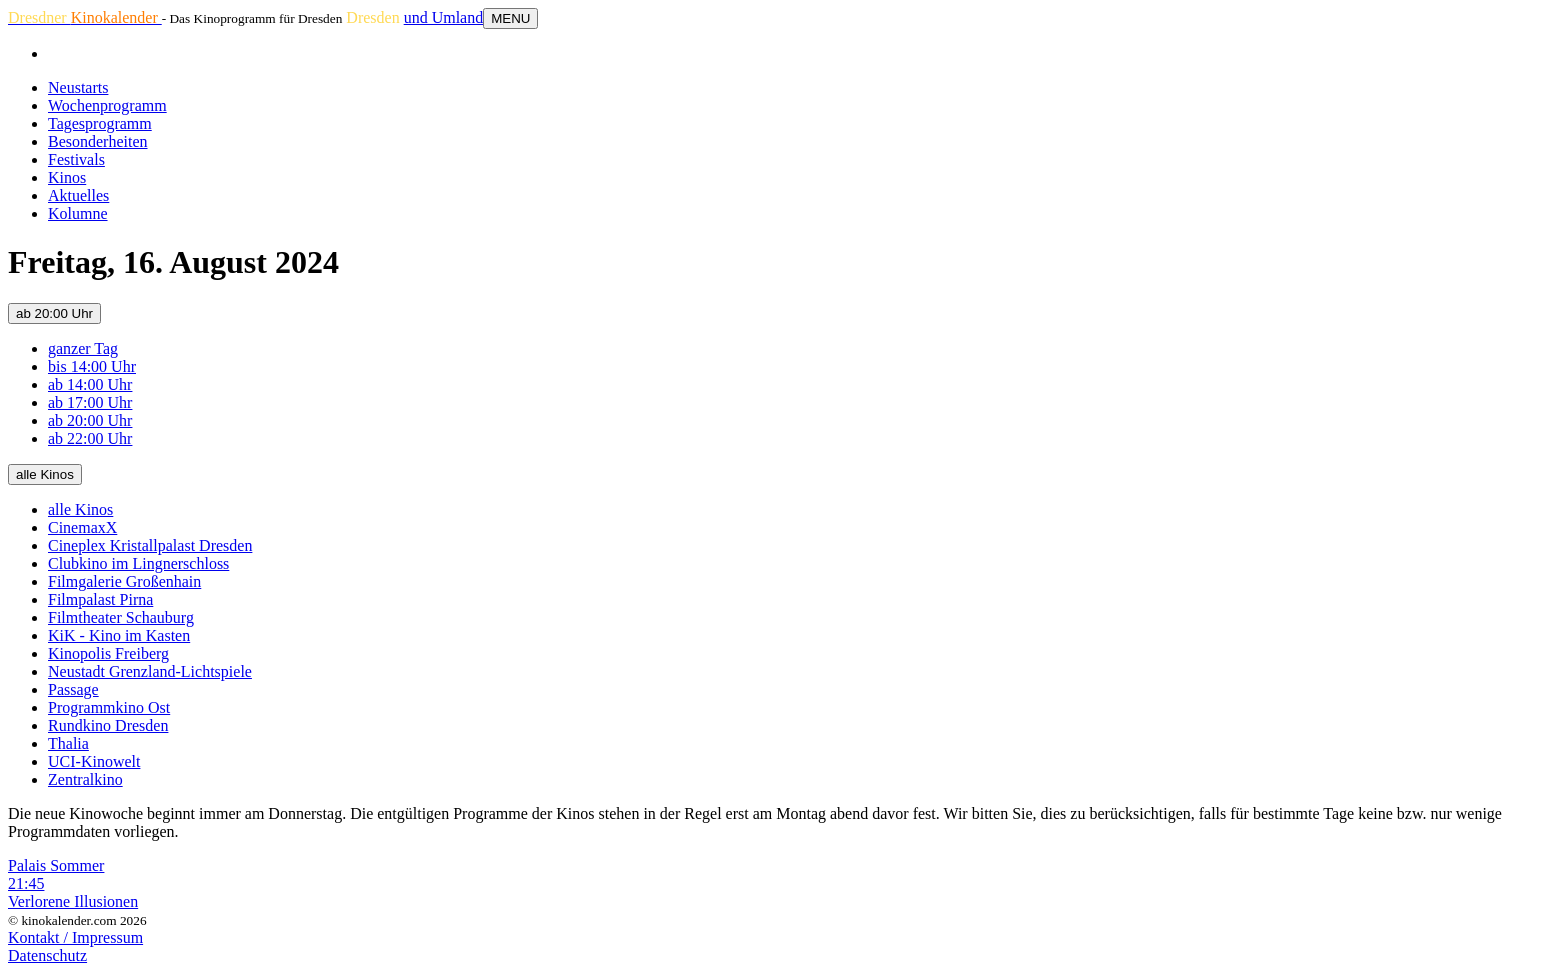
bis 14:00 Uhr (92, 366)
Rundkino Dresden (108, 725)
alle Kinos (45, 474)
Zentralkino (85, 779)
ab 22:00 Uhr (90, 438)
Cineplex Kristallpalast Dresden (150, 545)
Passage (73, 689)
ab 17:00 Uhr (90, 402)
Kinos (67, 177)
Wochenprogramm (107, 105)
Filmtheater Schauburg (121, 617)
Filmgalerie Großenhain (124, 581)
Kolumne (78, 213)
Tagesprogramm (100, 123)
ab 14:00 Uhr (90, 384)
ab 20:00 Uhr (54, 313)
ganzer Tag (83, 348)
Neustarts (78, 87)
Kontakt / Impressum (75, 937)
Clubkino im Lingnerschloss (138, 563)
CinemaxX (82, 527)
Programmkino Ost (109, 707)
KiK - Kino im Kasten (119, 635)
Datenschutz (47, 955)
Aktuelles (78, 195)
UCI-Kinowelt (94, 761)
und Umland (444, 17)
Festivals (76, 159)
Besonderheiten (98, 141)
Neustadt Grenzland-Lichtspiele (150, 671)
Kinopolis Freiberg (108, 653)
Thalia (68, 743)
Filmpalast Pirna (100, 599)
